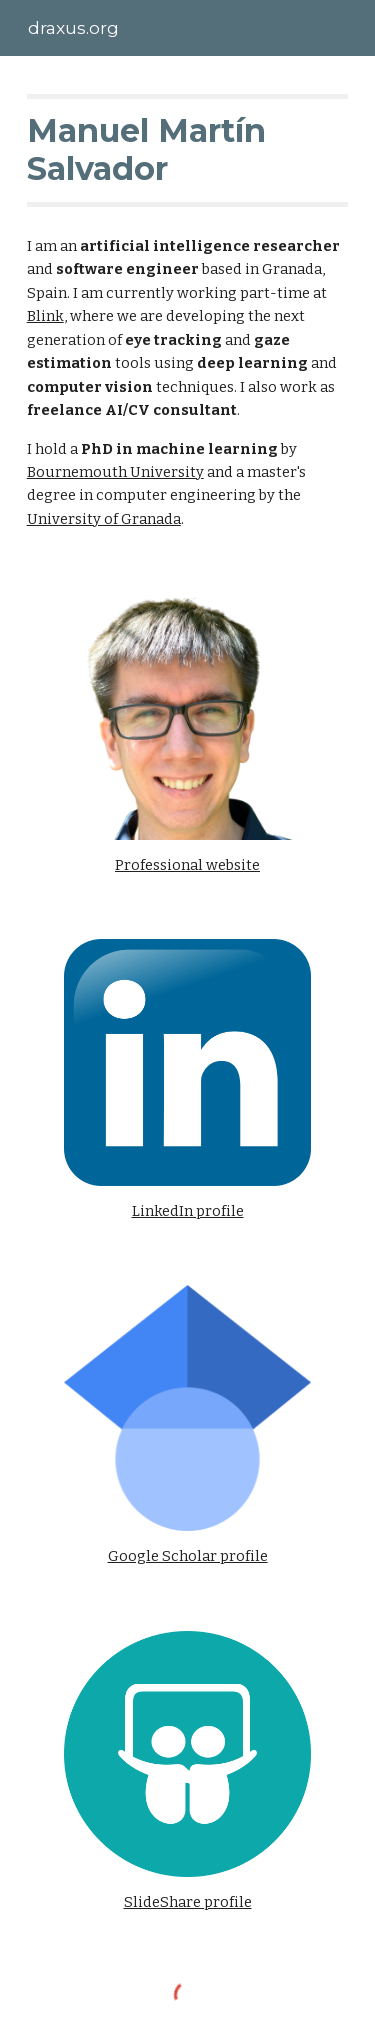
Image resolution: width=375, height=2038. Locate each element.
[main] (188, 150)
